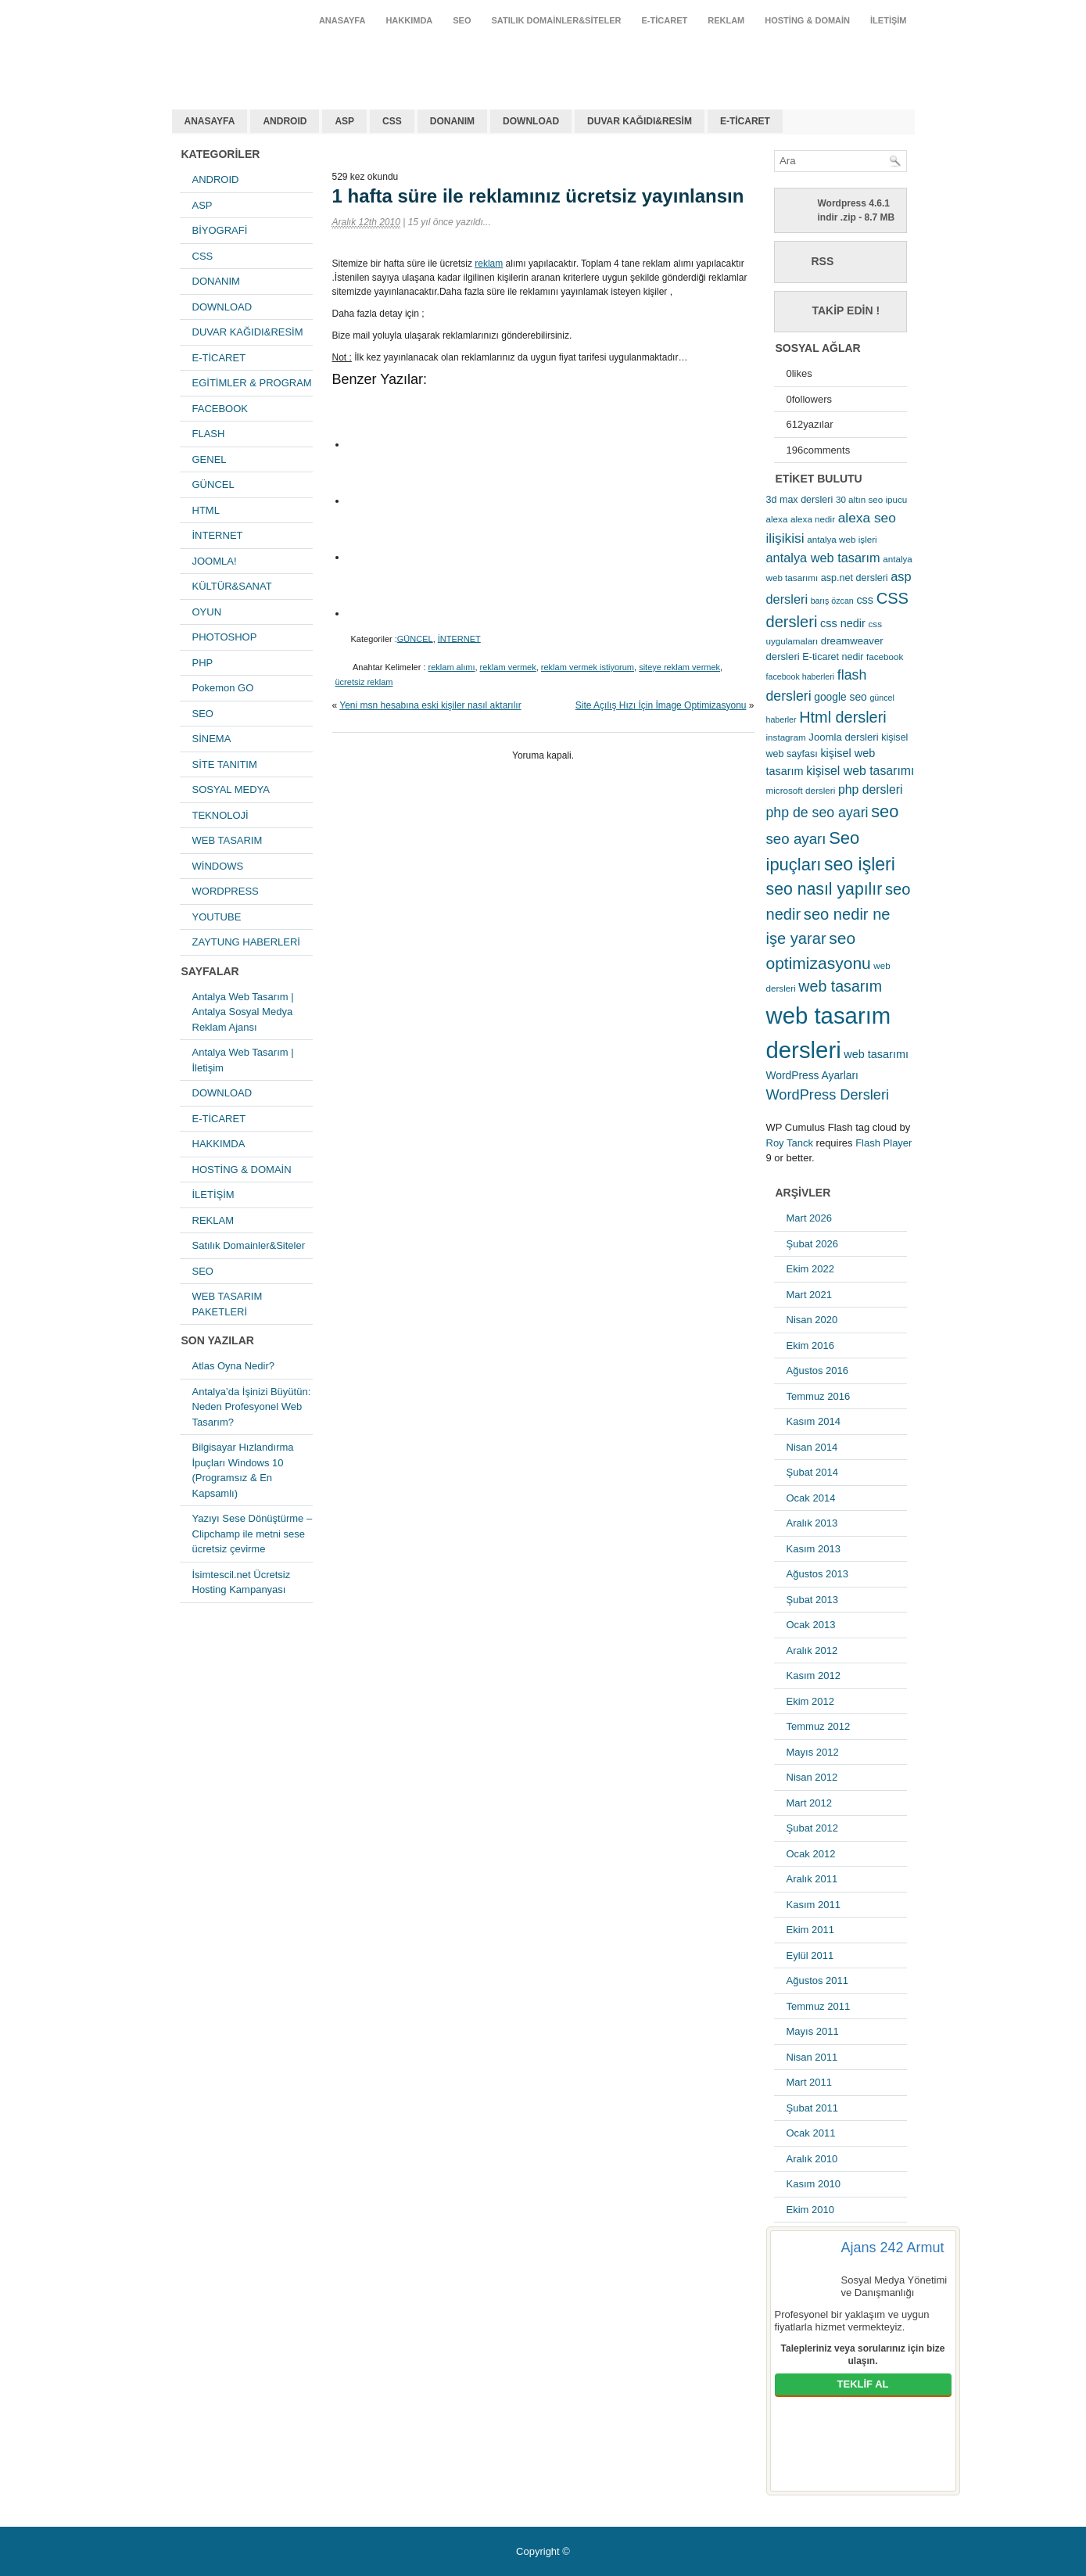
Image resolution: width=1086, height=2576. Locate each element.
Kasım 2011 (813, 1904)
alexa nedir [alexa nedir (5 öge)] (812, 519)
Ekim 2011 (810, 1930)
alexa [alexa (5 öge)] (777, 519)
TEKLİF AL (863, 2384)
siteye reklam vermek (679, 667)
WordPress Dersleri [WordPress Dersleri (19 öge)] (828, 1094)
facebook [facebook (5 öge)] (884, 656)
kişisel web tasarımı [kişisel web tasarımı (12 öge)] (860, 770)
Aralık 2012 (812, 1650)
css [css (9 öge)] (864, 600)
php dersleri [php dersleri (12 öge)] (870, 789)
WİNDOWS (218, 866)
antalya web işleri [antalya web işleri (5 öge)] (841, 539)
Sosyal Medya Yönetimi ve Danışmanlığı (894, 2286)
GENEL (209, 459)
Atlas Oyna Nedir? (233, 1366)
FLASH (208, 433)
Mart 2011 (810, 2082)
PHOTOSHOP (224, 637)
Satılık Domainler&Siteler (557, 20)
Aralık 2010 (812, 2159)
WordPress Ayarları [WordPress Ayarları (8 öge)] (812, 1075)
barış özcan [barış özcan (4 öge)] (832, 600)
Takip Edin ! (846, 310)
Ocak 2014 (811, 1498)
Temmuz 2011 (819, 2006)
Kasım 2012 (813, 1675)
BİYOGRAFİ (220, 230)
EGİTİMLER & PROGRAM (252, 383)
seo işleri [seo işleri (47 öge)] (859, 864)
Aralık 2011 (812, 1879)
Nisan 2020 (812, 1320)
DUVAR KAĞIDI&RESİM (639, 121)
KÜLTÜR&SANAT (232, 586)
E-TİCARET (665, 20)
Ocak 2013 (811, 1625)
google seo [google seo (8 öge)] (840, 697)
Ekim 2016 (810, 1345)
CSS (392, 121)
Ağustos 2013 (818, 1574)
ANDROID (284, 121)
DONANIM (452, 121)
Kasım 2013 (813, 1549)
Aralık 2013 (812, 1523)
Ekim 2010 (810, 2209)
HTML (206, 510)
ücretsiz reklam (364, 682)
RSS (823, 261)
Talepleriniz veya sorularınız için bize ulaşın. (863, 2354)
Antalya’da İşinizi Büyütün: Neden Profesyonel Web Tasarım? (251, 1407)
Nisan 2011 (812, 2057)
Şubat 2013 (813, 1600)
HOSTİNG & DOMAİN (807, 20)
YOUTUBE (217, 917)
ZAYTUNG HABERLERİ (246, 942)
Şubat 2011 (813, 2108)
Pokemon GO (223, 688)
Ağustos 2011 (818, 1980)
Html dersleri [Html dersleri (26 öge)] (842, 717)
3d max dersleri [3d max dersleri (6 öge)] (799, 499)
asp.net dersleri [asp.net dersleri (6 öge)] (854, 577)
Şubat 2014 (813, 1472)
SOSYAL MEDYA (231, 789)
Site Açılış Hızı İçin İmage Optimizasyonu (661, 705)
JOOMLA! (214, 561)
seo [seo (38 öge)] (884, 811)
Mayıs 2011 (813, 2031)
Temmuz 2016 (819, 1396)
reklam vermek (508, 667)
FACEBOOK (220, 408)
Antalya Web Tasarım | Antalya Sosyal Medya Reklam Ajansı (243, 1012)
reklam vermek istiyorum (587, 667)
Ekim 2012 (810, 1701)
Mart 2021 (810, 1295)
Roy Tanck (789, 1143)
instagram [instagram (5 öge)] (786, 737)
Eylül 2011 (810, 1955)
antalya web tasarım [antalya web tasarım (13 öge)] (823, 558)
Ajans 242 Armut (892, 2247)
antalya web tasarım (274, 58)
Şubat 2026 (813, 1244)
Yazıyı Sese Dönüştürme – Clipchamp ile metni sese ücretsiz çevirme (252, 1533)
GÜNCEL (213, 484)
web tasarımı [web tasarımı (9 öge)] (876, 1054)
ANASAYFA (342, 20)
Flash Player (883, 1143)
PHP (202, 663)
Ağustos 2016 (818, 1370)
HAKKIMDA (408, 20)
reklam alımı (451, 667)
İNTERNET (217, 535)
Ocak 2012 (811, 1854)
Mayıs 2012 (813, 1752)
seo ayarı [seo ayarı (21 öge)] (796, 839)
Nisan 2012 (812, 1777)
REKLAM (726, 20)
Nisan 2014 (812, 1447)
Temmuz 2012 (819, 1726)
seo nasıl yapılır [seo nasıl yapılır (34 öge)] (824, 889)
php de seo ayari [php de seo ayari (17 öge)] (817, 812)
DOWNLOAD (531, 121)
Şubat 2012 (813, 1828)
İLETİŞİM (888, 20)
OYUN (207, 612)
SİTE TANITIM (224, 764)
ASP (344, 121)
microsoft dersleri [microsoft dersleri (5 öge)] (801, 790)
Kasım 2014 (813, 1421)
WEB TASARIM (227, 840)
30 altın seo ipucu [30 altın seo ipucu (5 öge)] (871, 499)
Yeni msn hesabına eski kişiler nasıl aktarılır (430, 705)
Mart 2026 (810, 1218)
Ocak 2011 (811, 2133)
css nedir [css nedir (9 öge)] (843, 623)
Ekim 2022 (810, 1269)
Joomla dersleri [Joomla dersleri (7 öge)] (843, 737)
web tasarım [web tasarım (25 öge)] (840, 986)
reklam (489, 263)
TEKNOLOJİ (220, 815)
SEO (462, 20)
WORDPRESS (225, 891)
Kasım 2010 (813, 2184)
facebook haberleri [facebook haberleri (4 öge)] (800, 676)
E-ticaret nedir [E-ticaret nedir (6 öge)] (832, 656)
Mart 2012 (810, 1803)
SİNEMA (211, 738)
